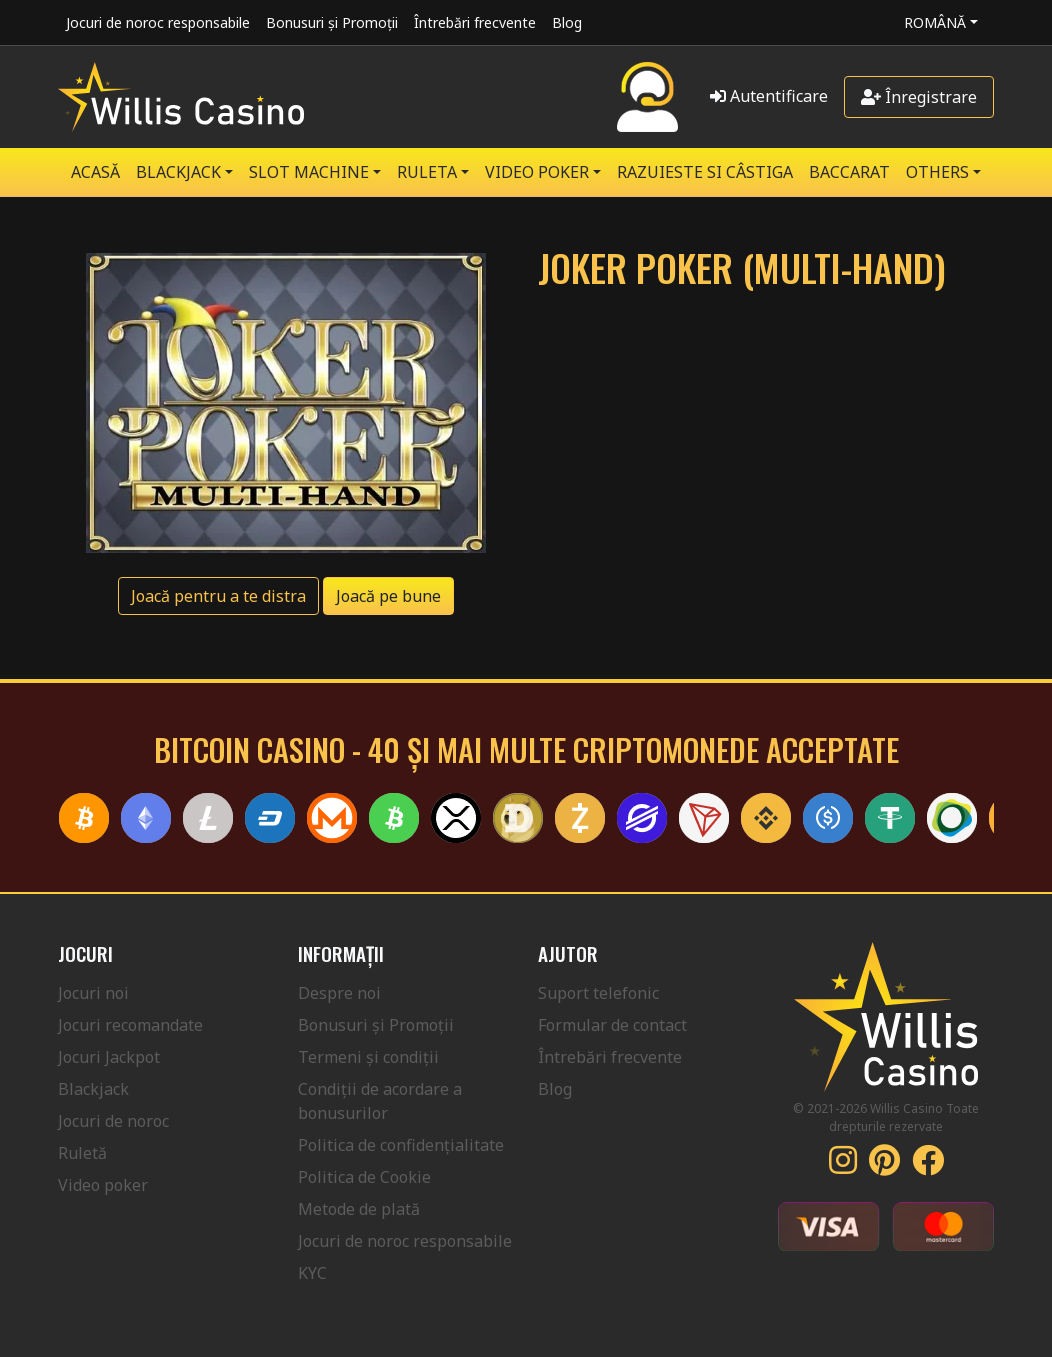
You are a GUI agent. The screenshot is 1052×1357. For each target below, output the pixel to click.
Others (937, 172)
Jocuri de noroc (113, 1121)
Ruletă (82, 1153)
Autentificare (769, 96)
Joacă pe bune (388, 596)
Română (935, 22)
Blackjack (93, 1089)
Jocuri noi (93, 993)
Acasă (95, 172)
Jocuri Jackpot (109, 1057)
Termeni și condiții (368, 1057)
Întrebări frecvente (475, 22)
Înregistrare (919, 97)
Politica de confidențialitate (401, 1145)
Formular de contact (612, 1025)
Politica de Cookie (364, 1177)
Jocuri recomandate (130, 1025)
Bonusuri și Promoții (332, 22)
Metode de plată (359, 1209)
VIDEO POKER (537, 172)
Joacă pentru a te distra (218, 596)
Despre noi (339, 993)
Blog (567, 22)
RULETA (427, 172)
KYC (312, 1273)
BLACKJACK (178, 172)
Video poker (103, 1185)
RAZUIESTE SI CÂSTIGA (705, 172)
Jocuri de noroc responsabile (158, 22)
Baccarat (849, 172)
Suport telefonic (598, 993)
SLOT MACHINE (309, 172)
